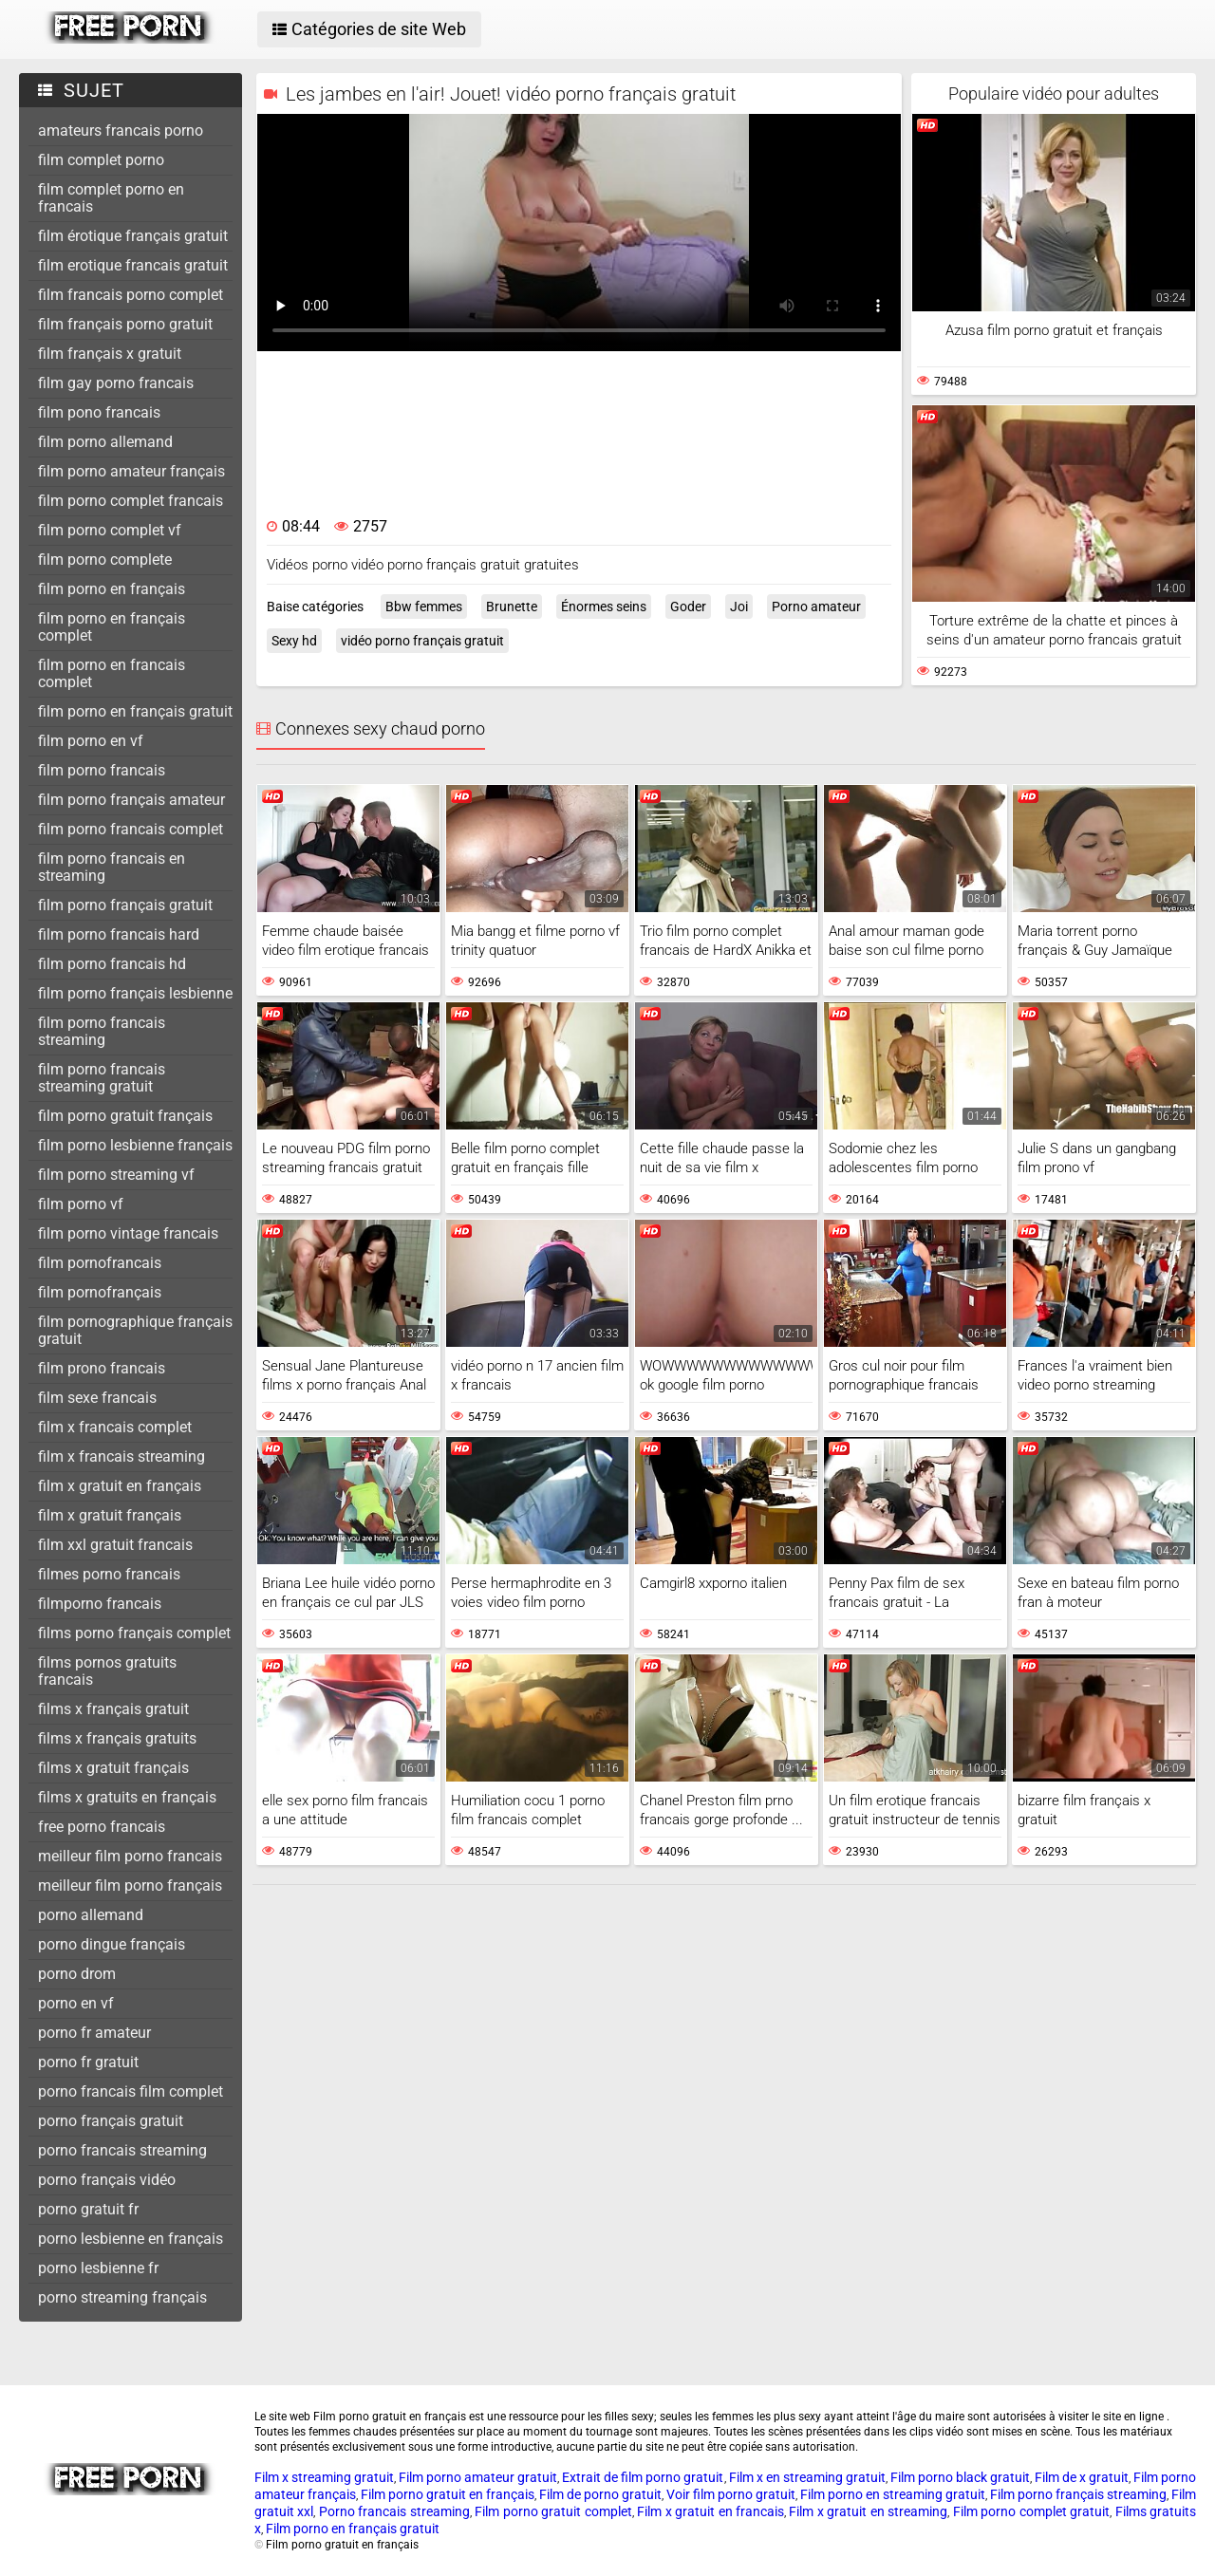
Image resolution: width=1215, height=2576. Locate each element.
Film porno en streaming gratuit (892, 2494)
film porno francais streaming (101, 1031)
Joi (739, 606)
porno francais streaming (122, 2150)
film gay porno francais (116, 383)
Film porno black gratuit (960, 2477)
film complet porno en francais (111, 197)
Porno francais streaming (394, 2511)
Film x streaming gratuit (324, 2477)
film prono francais (101, 1368)
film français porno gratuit (125, 324)
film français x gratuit (109, 354)
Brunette (511, 606)
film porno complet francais (130, 501)
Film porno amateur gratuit (478, 2477)
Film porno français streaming (1078, 2494)
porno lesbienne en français (130, 2239)
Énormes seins (603, 606)
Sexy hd (294, 640)
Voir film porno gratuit (730, 2494)
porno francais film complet (130, 2091)
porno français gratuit (110, 2121)
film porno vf (80, 1204)
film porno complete (105, 560)
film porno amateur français (131, 471)
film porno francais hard (118, 934)
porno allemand (90, 1915)
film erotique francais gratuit (133, 265)
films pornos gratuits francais (107, 1671)
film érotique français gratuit (133, 236)
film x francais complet (115, 1427)
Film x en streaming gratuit (807, 2477)
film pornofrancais (99, 1263)
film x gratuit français (109, 1515)
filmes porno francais (109, 1574)
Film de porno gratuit (600, 2494)
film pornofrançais (99, 1292)
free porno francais (101, 1827)
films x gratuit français (113, 1768)
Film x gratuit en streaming (868, 2511)
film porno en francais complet (111, 673)
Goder (688, 606)
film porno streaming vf (116, 1175)
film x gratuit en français (119, 1486)
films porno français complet (134, 1633)
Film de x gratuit (1082, 2477)
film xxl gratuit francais (115, 1545)
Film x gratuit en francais (710, 2511)
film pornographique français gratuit (135, 1330)
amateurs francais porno (120, 130)
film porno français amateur (131, 800)
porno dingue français (111, 1944)
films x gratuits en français (127, 1797)
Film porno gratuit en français (447, 2494)
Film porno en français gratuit (352, 2528)
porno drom (77, 1974)
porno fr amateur (94, 2033)
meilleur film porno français (130, 1885)
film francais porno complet (130, 295)
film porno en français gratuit (135, 711)
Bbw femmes (423, 606)
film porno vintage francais (128, 1233)
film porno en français (111, 589)
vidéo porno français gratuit (422, 640)
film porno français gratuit (125, 905)
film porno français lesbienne (135, 993)
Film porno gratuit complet (553, 2511)
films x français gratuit (113, 1709)
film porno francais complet (130, 829)
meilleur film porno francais (130, 1856)
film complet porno (101, 160)
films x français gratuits (117, 1738)
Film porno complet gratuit (1031, 2511)
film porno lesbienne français (135, 1145)
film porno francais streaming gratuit (101, 1077)
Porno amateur (816, 606)
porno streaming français (122, 2297)
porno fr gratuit (88, 2062)
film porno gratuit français (125, 1116)
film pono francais (99, 412)
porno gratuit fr (88, 2209)
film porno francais (101, 770)
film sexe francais (97, 1398)
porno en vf (76, 2003)
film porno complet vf (109, 530)
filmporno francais (99, 1604)
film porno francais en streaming (111, 867)
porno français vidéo (107, 2180)
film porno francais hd (112, 964)
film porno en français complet (111, 626)
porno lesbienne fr (98, 2268)
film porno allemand (105, 442)
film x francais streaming (121, 1456)
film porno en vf (90, 741)
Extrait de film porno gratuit (642, 2477)
